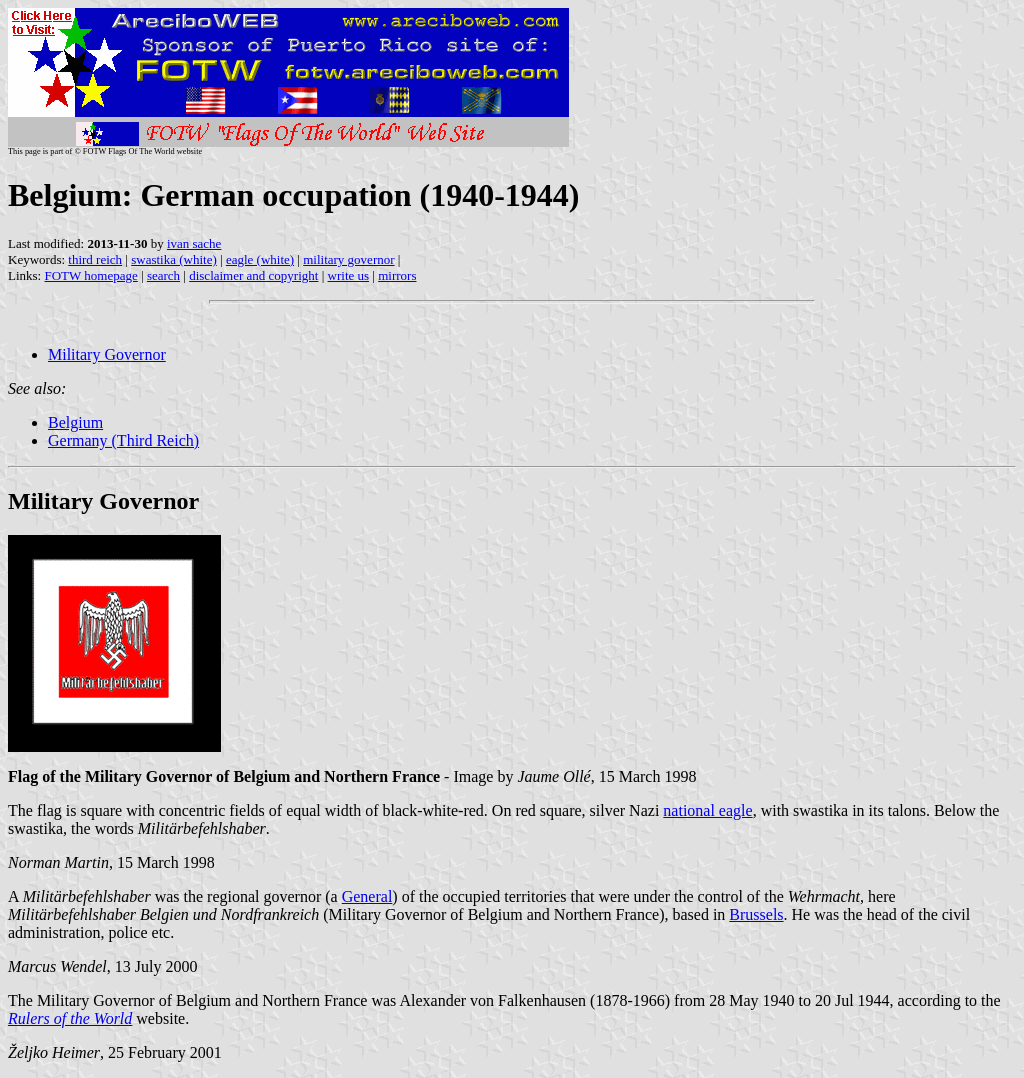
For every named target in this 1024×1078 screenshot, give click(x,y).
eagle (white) (260, 259)
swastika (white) (174, 259)
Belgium (75, 422)
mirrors (397, 275)
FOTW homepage (90, 275)
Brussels (756, 914)
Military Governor (107, 354)
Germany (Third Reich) (123, 440)
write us (349, 275)
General (367, 896)
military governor (348, 259)
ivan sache (194, 243)
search (163, 275)
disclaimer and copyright (253, 275)
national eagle (707, 810)
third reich (95, 259)
